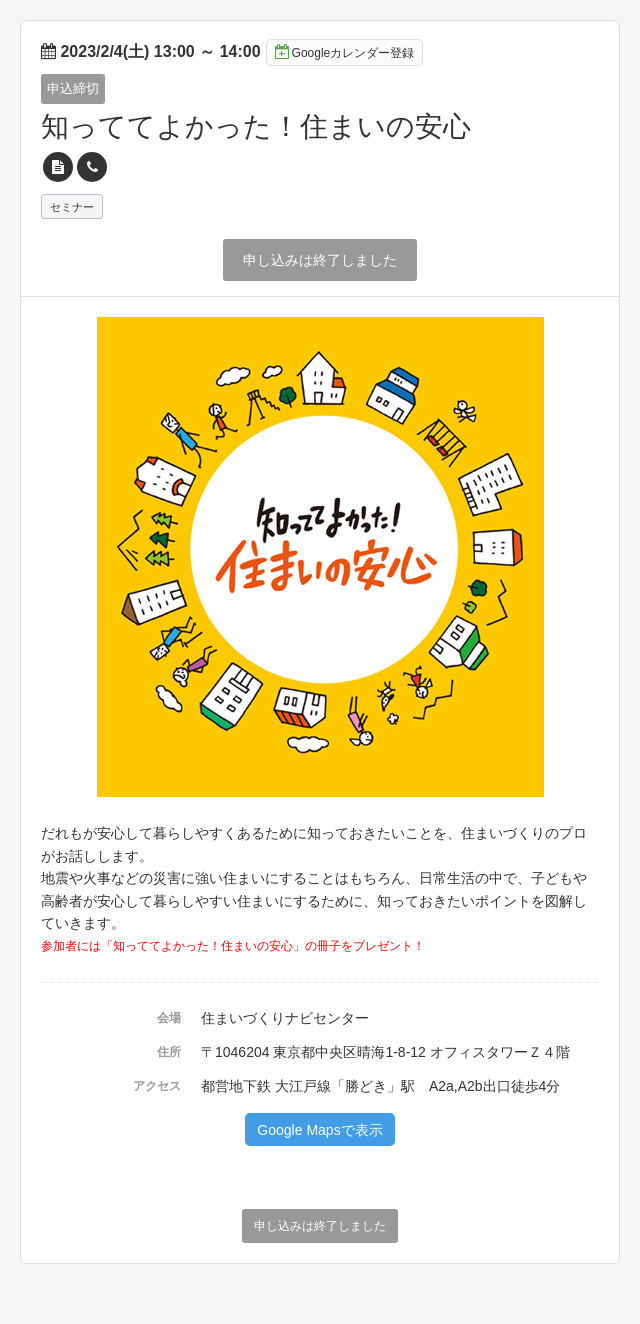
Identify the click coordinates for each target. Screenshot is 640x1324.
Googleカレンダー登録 (345, 52)
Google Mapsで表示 (319, 1130)
